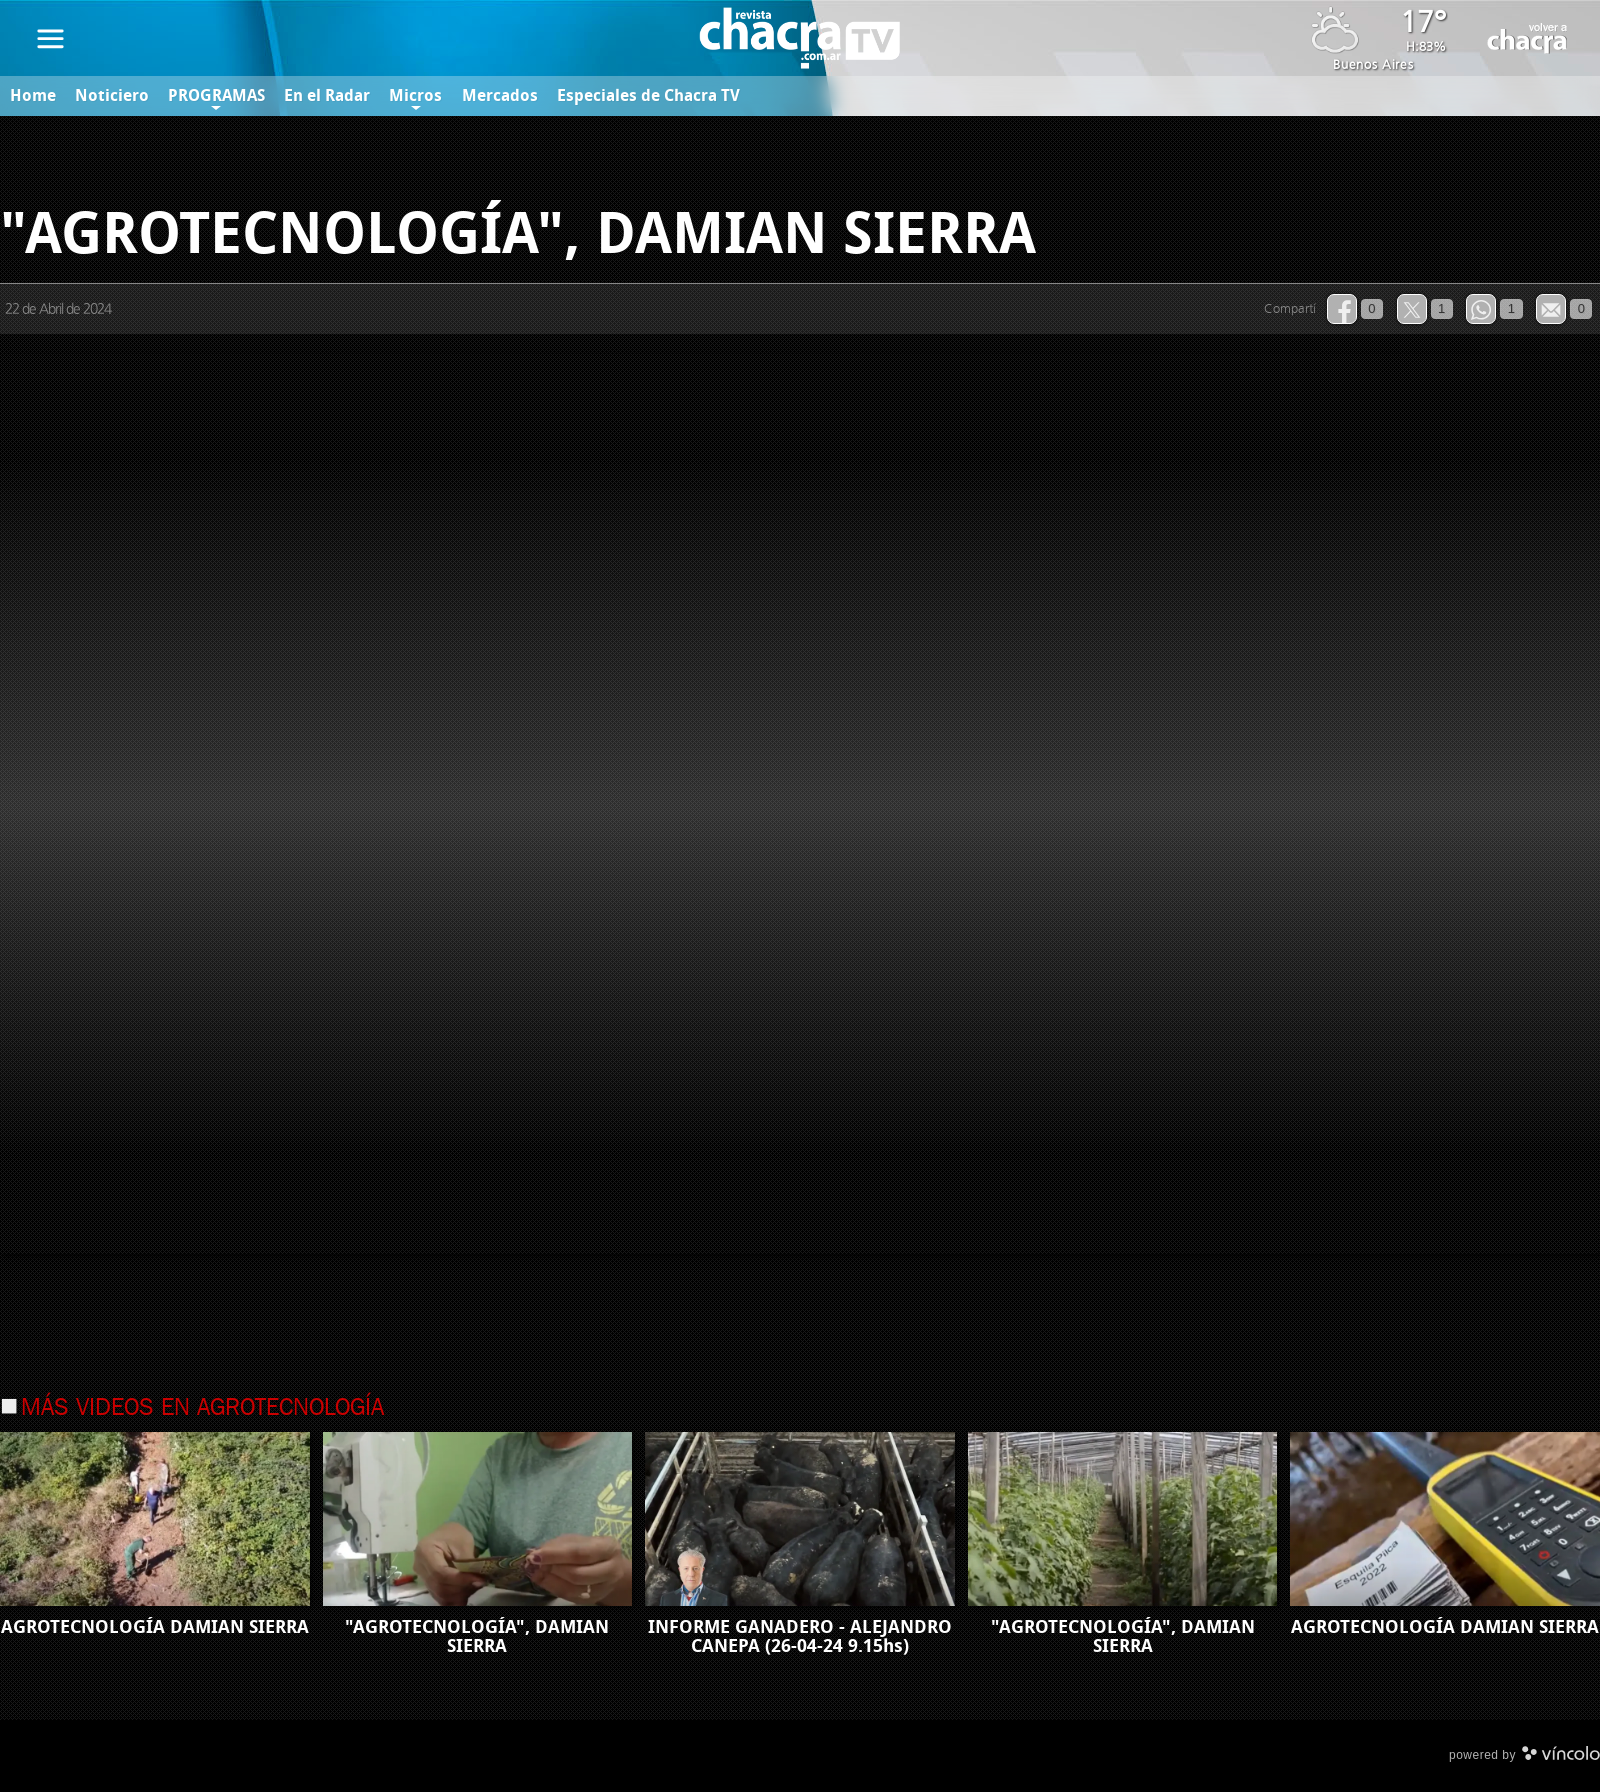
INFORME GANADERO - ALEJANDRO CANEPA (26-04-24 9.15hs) (800, 1636)
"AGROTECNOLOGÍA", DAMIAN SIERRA (477, 1636)
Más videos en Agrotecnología (202, 1409)
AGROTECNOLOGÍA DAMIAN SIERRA (155, 1627)
